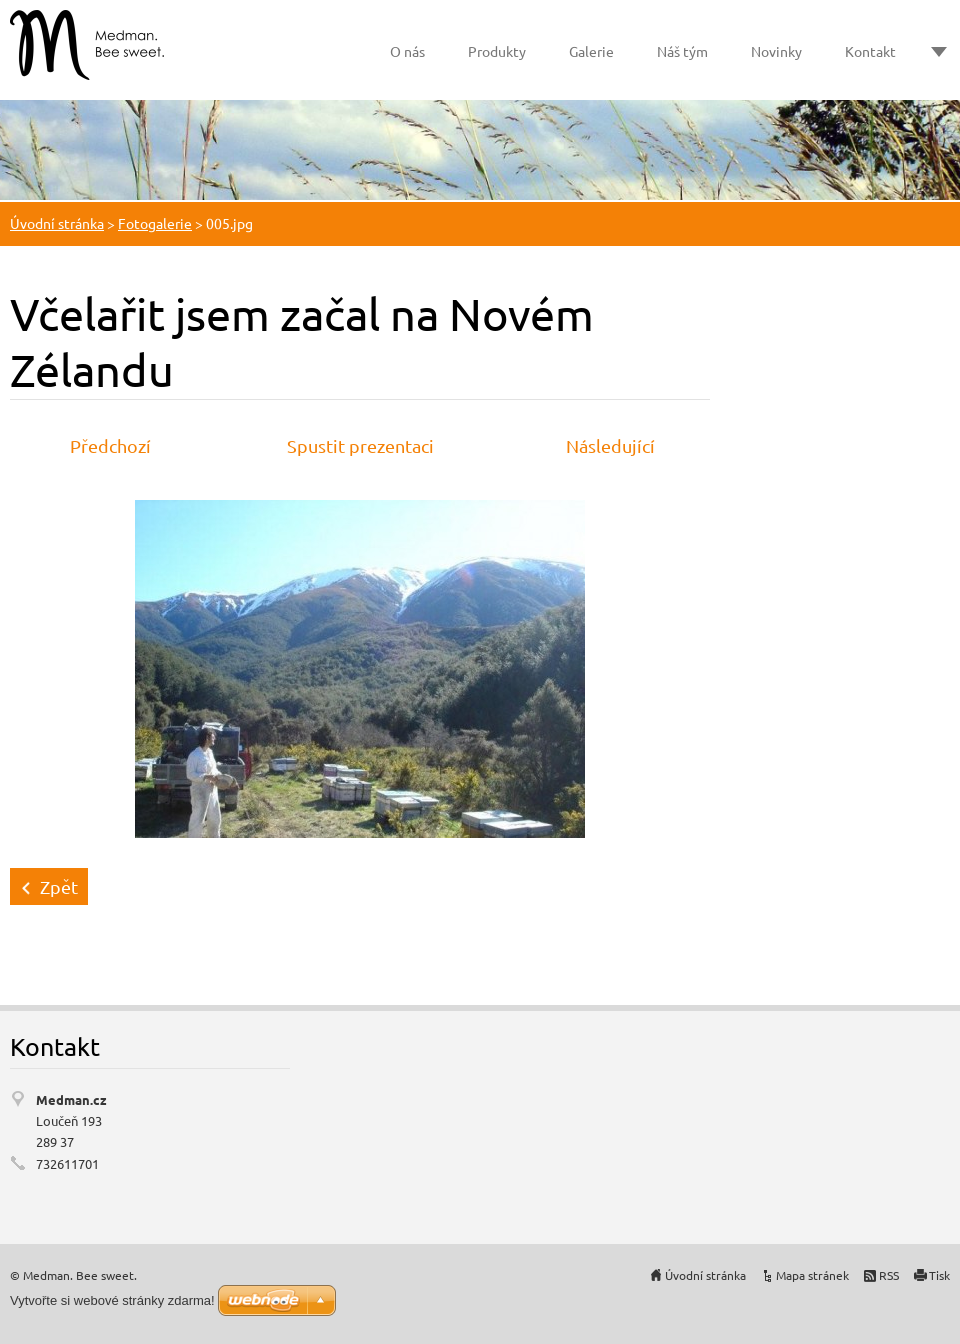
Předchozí (110, 445)
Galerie (591, 51)
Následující (610, 445)
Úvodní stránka (57, 223)
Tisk (939, 1275)
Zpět (59, 886)
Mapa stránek (812, 1275)
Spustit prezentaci (360, 445)
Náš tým (682, 51)
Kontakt (870, 51)
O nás (407, 51)
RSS (889, 1275)
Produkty (497, 51)
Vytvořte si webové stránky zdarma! (112, 1300)
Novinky (776, 51)
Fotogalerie (155, 223)
